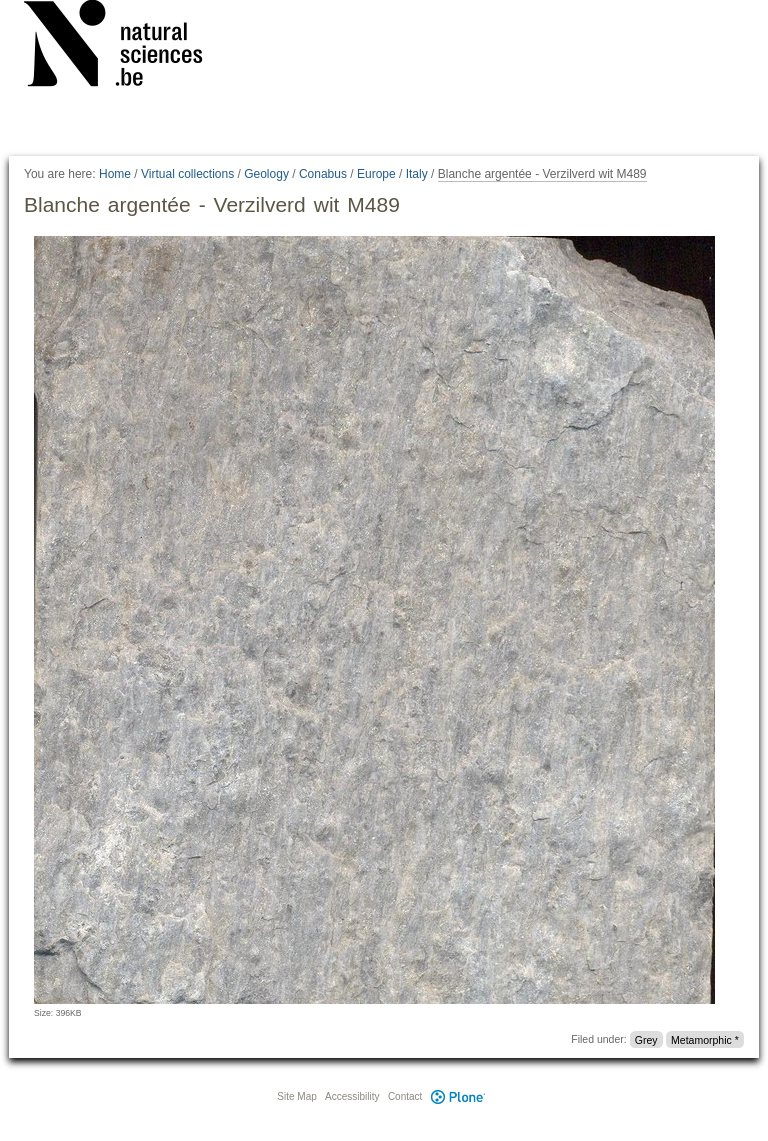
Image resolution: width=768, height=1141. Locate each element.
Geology (266, 174)
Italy (417, 174)
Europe (376, 174)
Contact (405, 1096)
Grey (646, 1039)
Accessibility (352, 1096)
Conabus (323, 174)
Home (115, 174)
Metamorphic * (705, 1039)
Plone (458, 1096)
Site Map (296, 1096)
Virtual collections (187, 174)
